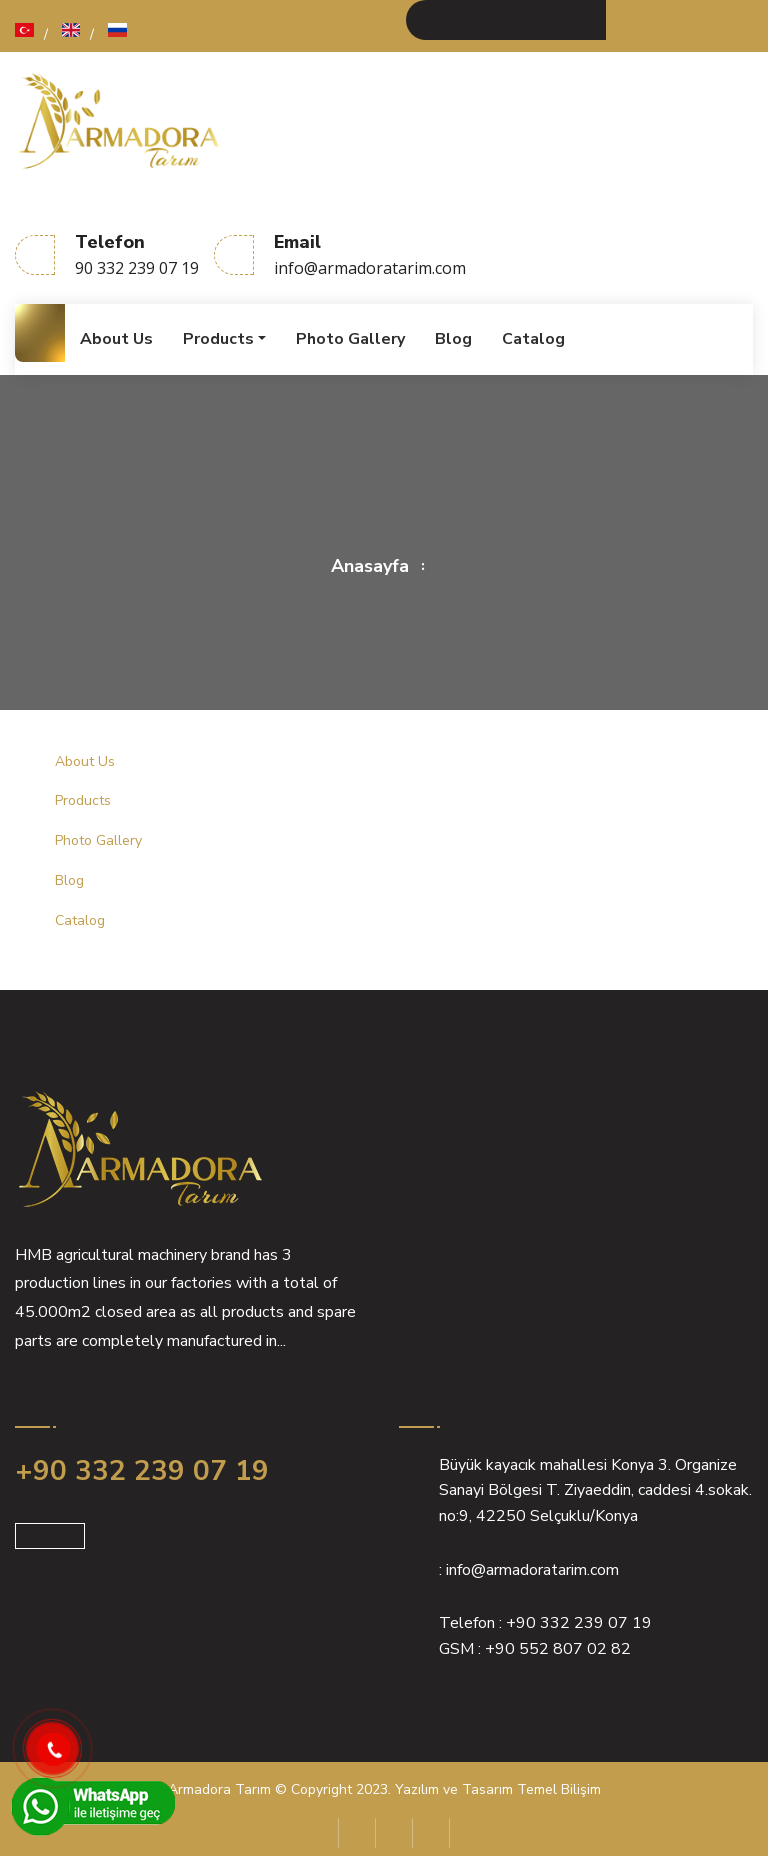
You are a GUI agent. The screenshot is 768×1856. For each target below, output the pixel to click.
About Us (116, 339)
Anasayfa (370, 566)
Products (218, 339)
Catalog (533, 339)
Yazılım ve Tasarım (454, 1789)
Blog (453, 339)
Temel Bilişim (559, 1789)
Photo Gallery (350, 339)
